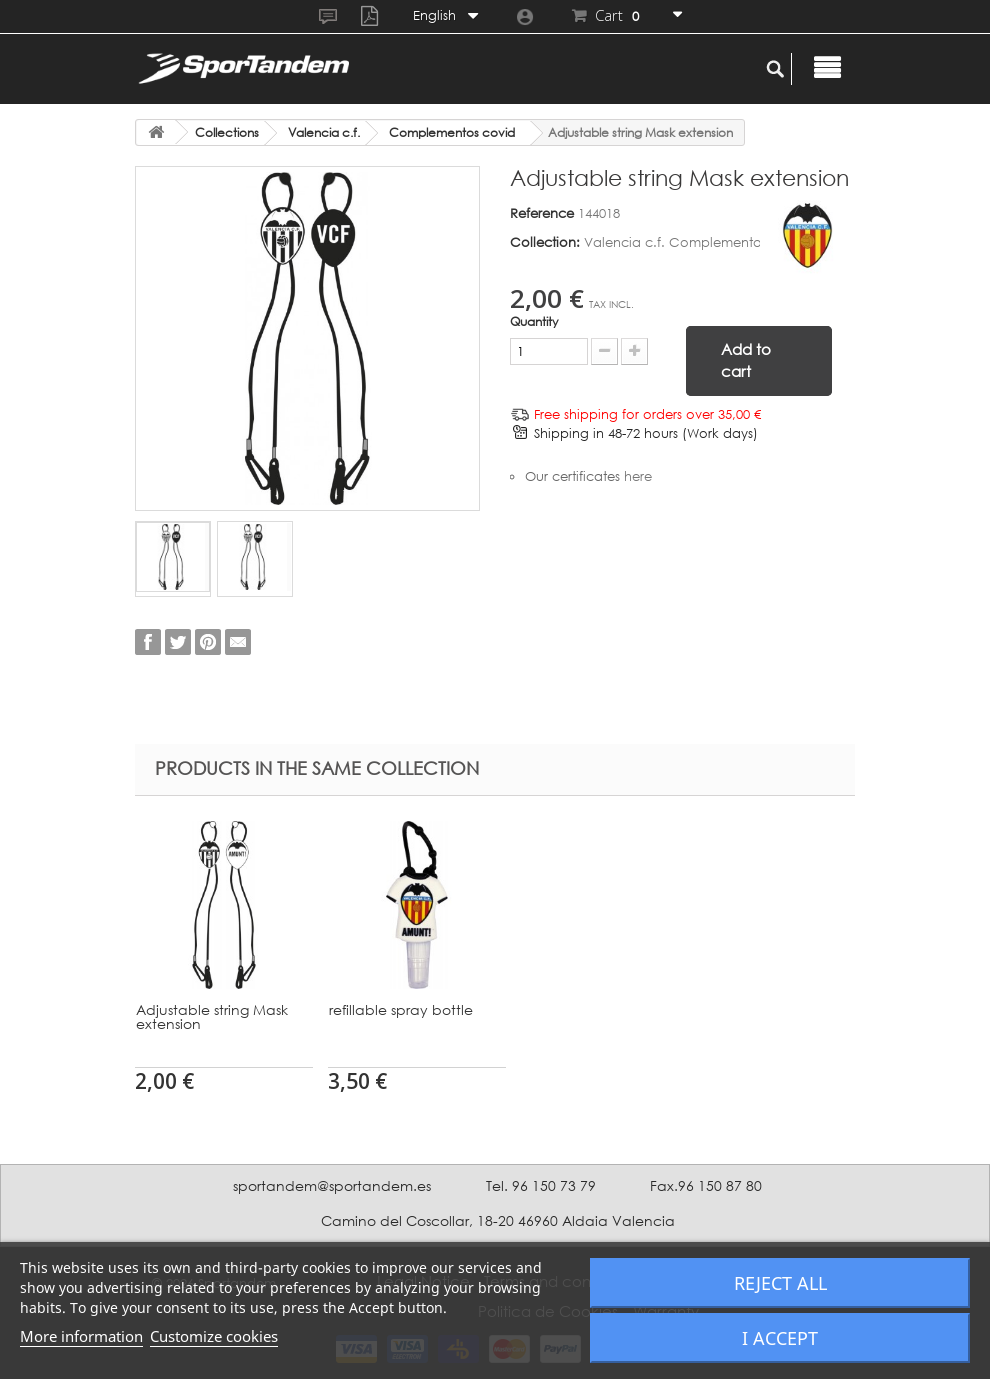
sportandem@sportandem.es (332, 1185)
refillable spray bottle (787, 1009)
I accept (780, 1338)
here (638, 476)
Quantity (534, 321)
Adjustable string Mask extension (212, 1016)
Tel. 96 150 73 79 (541, 1185)
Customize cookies (214, 1336)
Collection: (545, 242)
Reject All (780, 1283)
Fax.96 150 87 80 (706, 1185)
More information (81, 1336)
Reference (542, 213)
